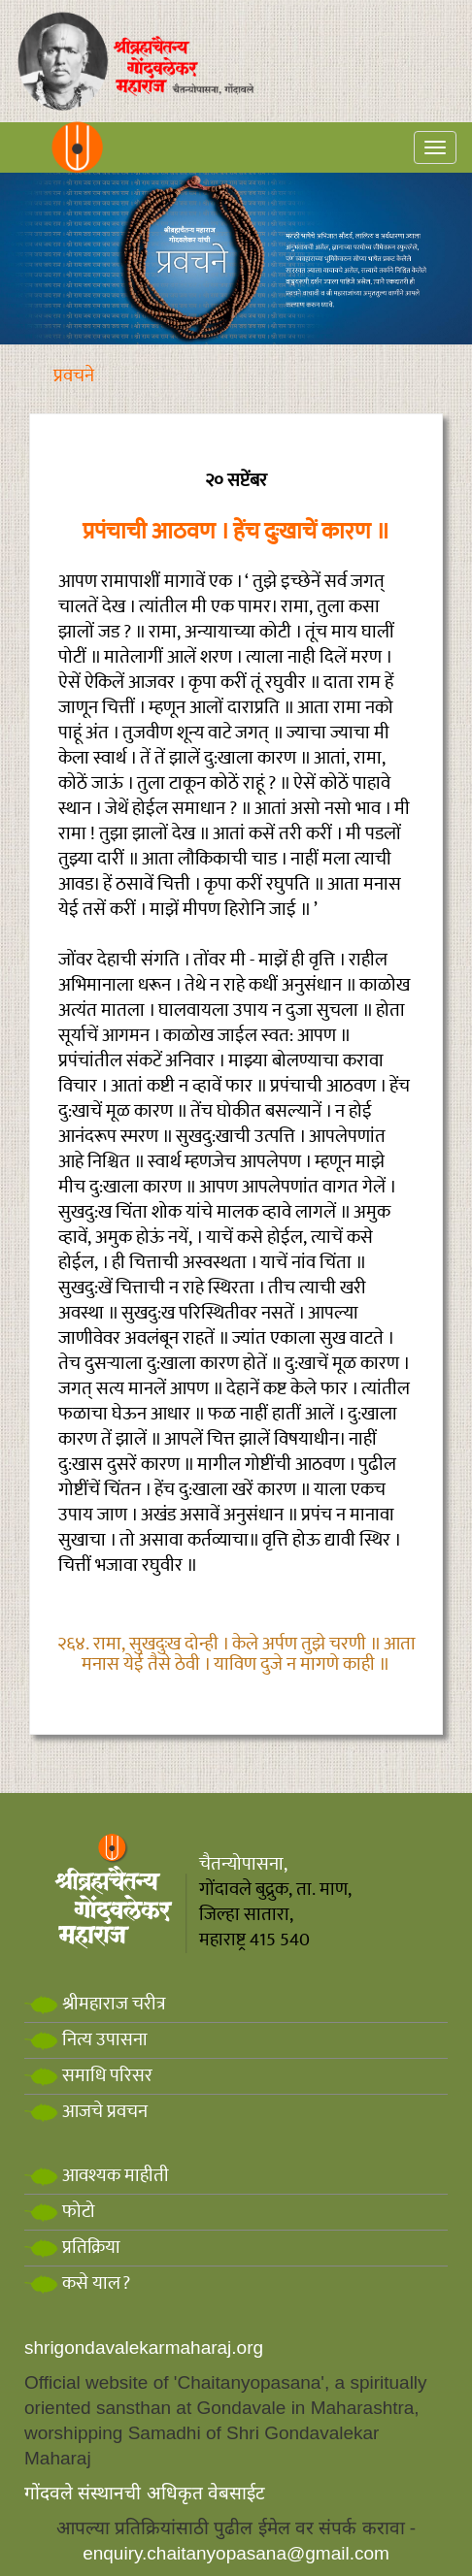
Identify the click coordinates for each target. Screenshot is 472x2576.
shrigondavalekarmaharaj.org (143, 2347)
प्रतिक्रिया (72, 2248)
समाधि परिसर (88, 2076)
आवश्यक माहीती (96, 2176)
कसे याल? (77, 2283)
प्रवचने (73, 376)
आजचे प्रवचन (86, 2112)
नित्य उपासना (86, 2040)
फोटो (59, 2212)
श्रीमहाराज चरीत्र (95, 2004)
